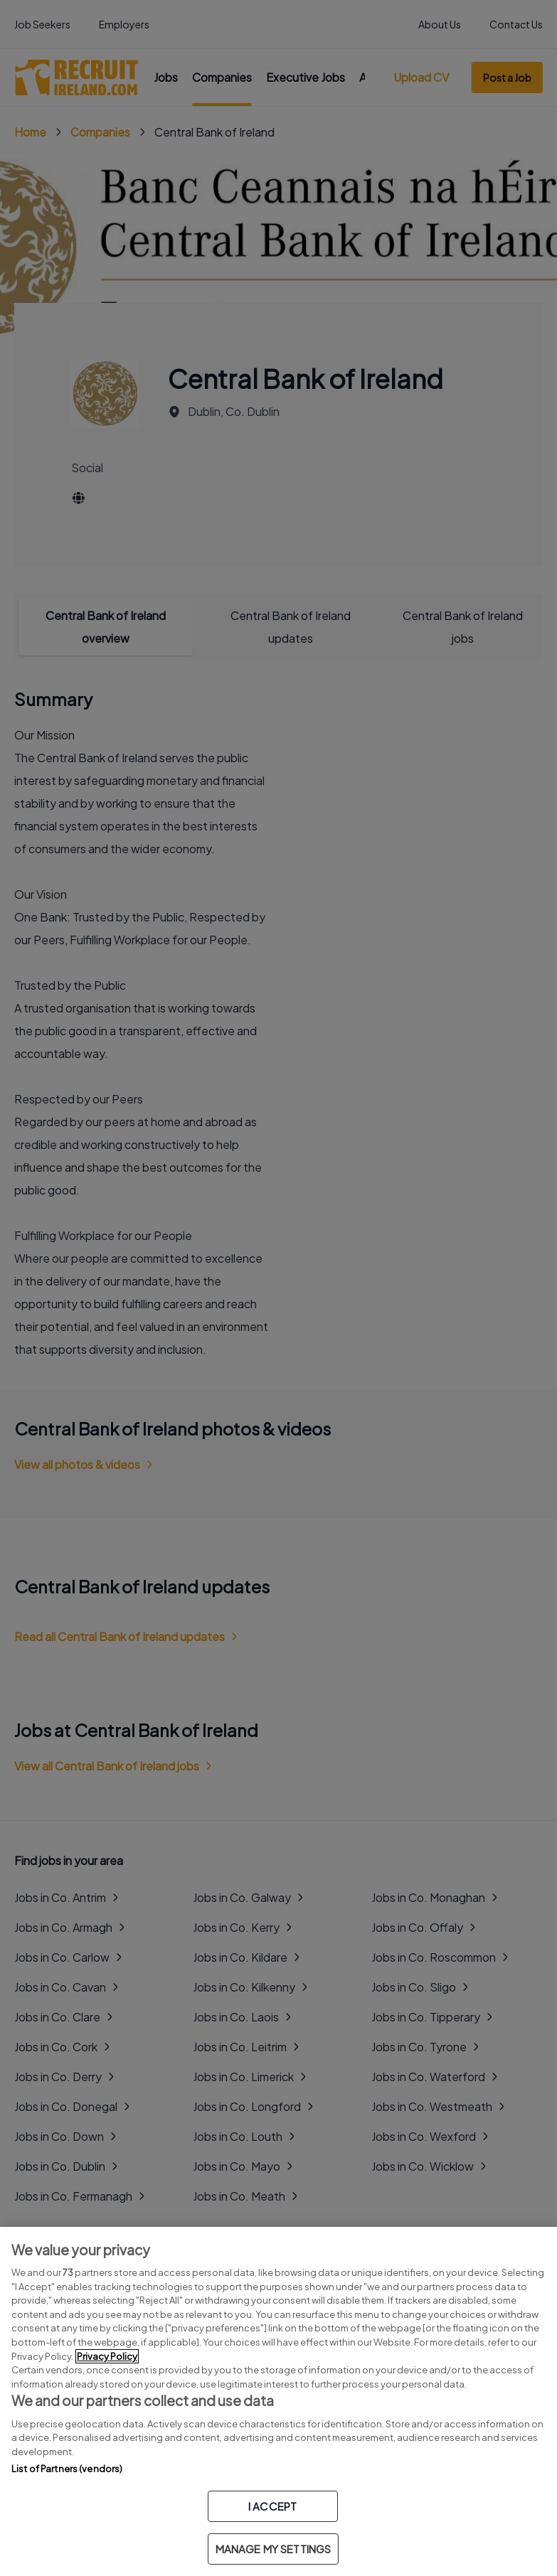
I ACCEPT (272, 2506)
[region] (278, 2401)
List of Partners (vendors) (66, 2468)
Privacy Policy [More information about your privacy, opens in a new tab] (107, 2356)
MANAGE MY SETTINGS (273, 2548)
